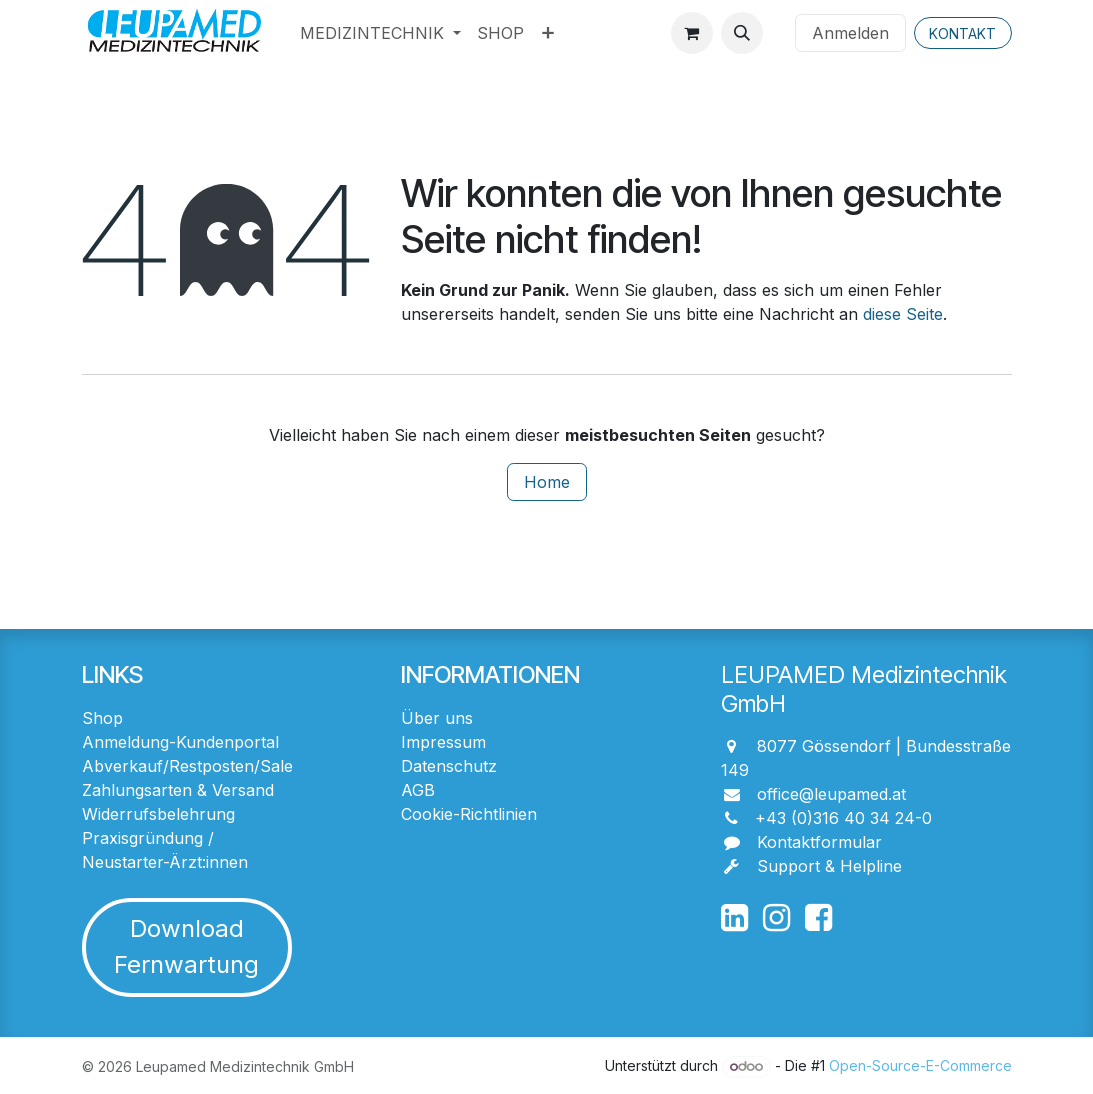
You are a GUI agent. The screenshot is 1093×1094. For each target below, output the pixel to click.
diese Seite (903, 314)
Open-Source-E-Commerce (920, 1065)
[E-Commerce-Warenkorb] (692, 33)
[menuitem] (380, 33)
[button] (742, 33)
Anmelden (850, 33)
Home (547, 482)
